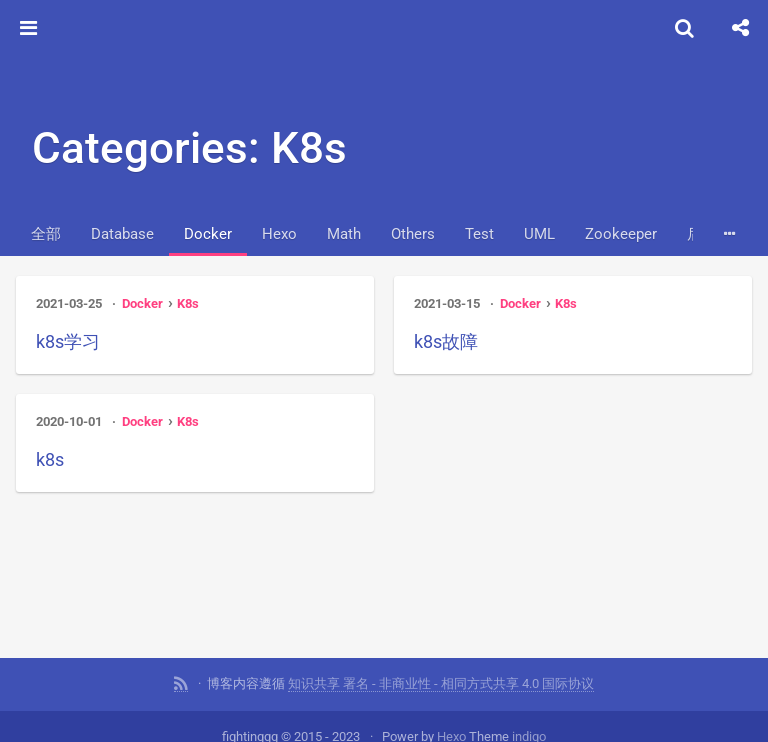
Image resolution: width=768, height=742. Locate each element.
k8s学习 (68, 341)
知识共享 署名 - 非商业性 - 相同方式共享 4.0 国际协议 (441, 682)
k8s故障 (446, 341)
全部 (46, 234)
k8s (50, 459)
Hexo (279, 234)
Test (479, 234)
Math (344, 234)
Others (413, 234)
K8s (188, 303)
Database (122, 234)
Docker (208, 234)
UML (539, 234)
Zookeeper (621, 234)
